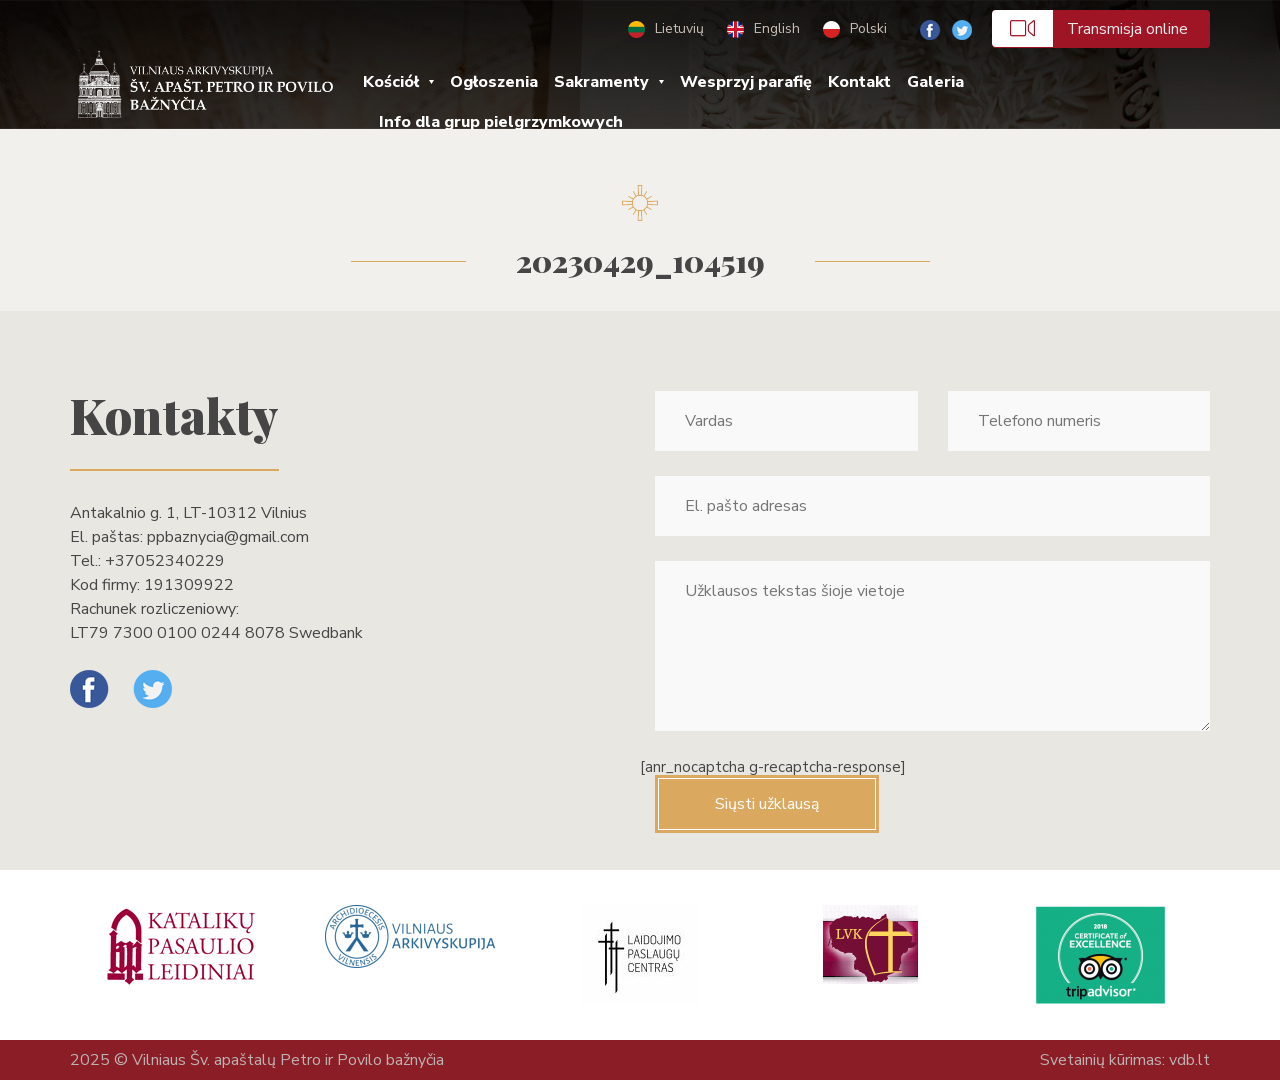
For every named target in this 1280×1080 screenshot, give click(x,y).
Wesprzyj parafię (746, 82)
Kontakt (859, 82)
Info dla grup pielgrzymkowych (501, 122)
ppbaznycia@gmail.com (228, 537)
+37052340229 (165, 561)
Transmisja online (1090, 28)
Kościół (391, 82)
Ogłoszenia (494, 82)
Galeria (935, 82)
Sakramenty (601, 82)
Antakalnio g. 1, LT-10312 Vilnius (188, 513)
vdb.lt (1189, 1060)
